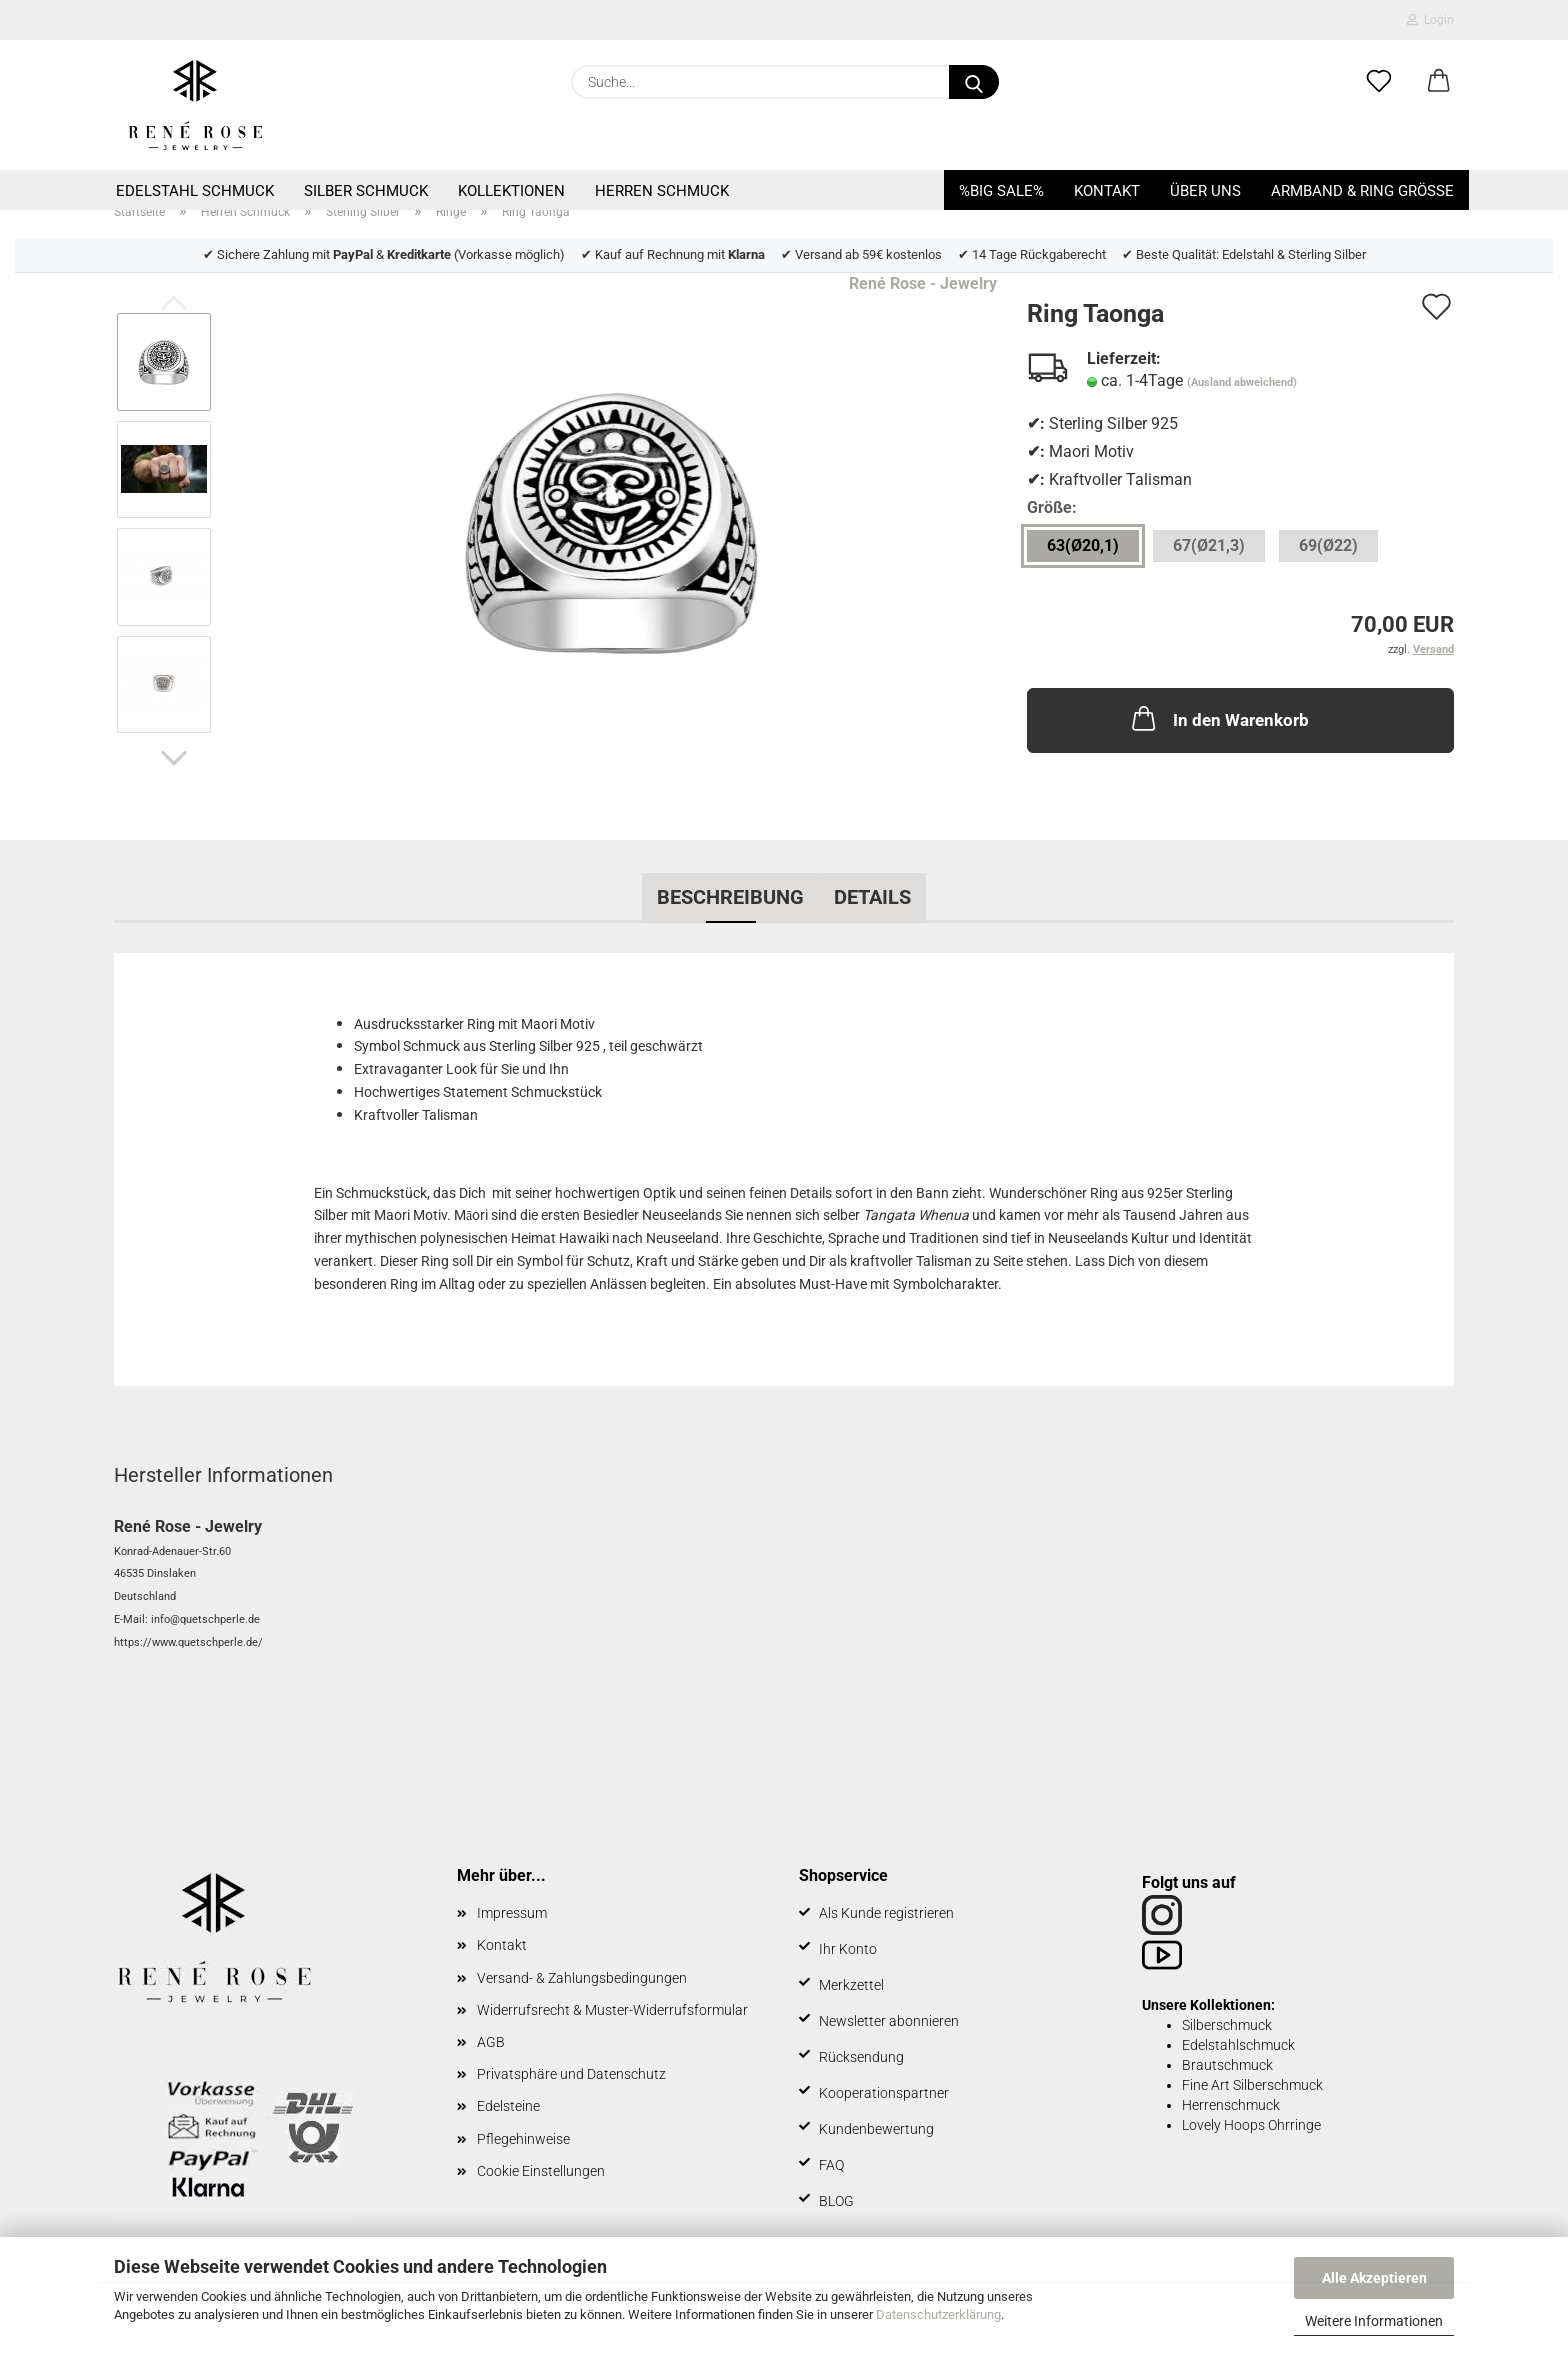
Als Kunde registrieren (886, 1913)
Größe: (1052, 507)
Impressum (512, 1913)
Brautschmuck (1227, 2065)
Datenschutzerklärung (938, 2314)
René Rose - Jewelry (923, 283)
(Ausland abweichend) (1242, 382)
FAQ (831, 2165)
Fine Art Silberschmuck (1252, 2085)
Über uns (1205, 191)
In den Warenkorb (1218, 718)
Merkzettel (851, 1985)
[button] (1439, 82)
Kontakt (1107, 191)
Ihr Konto (848, 1949)
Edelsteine (508, 2106)
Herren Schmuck (662, 191)
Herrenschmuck (1231, 2105)
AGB (491, 2042)
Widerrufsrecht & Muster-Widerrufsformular (612, 2010)
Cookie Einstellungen (541, 2171)
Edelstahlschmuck (1238, 2045)
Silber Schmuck (366, 191)
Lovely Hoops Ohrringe (1251, 2125)
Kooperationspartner (884, 2093)
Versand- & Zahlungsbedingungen (582, 1978)
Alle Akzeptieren (1374, 2278)
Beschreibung (730, 897)
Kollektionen (511, 191)
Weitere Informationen (1374, 2321)
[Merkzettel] (1379, 82)
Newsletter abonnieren (889, 2021)
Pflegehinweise (523, 2139)
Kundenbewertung (876, 2129)
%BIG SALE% (1001, 191)
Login (1430, 20)
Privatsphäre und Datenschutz (571, 2074)
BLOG (836, 2201)
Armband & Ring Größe (1362, 191)
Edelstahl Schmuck (195, 191)
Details (872, 897)
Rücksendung (861, 2057)
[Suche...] (974, 82)
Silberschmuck (1227, 2025)
